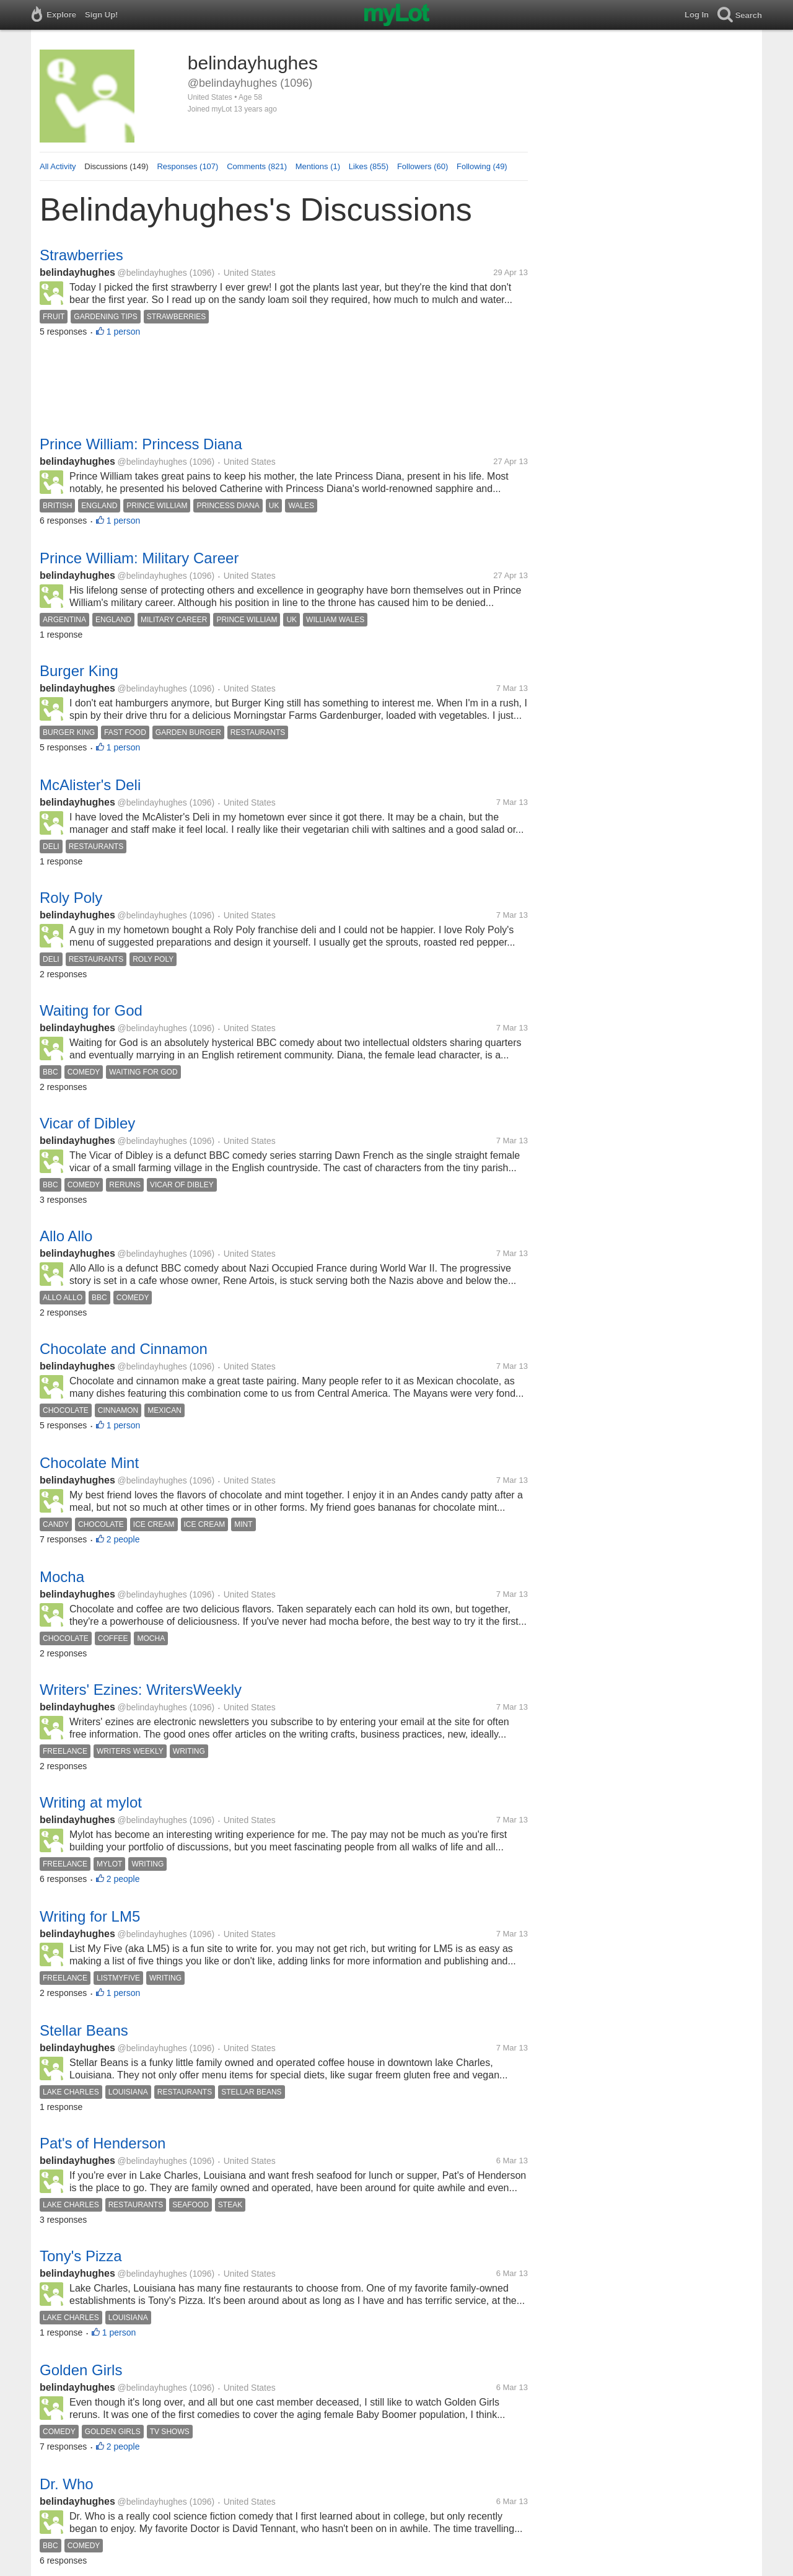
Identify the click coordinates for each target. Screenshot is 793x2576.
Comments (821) (257, 166)
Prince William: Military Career (139, 558)
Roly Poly (71, 897)
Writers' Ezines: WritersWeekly (141, 1689)
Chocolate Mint (89, 1462)
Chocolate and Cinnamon (124, 1348)
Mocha (62, 1576)
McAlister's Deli (90, 784)
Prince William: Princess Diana (141, 444)
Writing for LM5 (90, 1916)
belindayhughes (77, 272)
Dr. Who (67, 2484)
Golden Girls (81, 2370)
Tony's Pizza (81, 2256)
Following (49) (482, 166)
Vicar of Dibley (87, 1123)
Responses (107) (187, 166)
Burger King (79, 670)
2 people (123, 1539)
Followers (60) (422, 166)
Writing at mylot (91, 1802)
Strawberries (81, 255)
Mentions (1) (318, 166)
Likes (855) (368, 166)
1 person (123, 331)
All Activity (58, 166)
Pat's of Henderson (102, 2143)
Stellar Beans (84, 2030)
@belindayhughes (152, 273)
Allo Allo (66, 1236)
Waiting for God (91, 1010)
